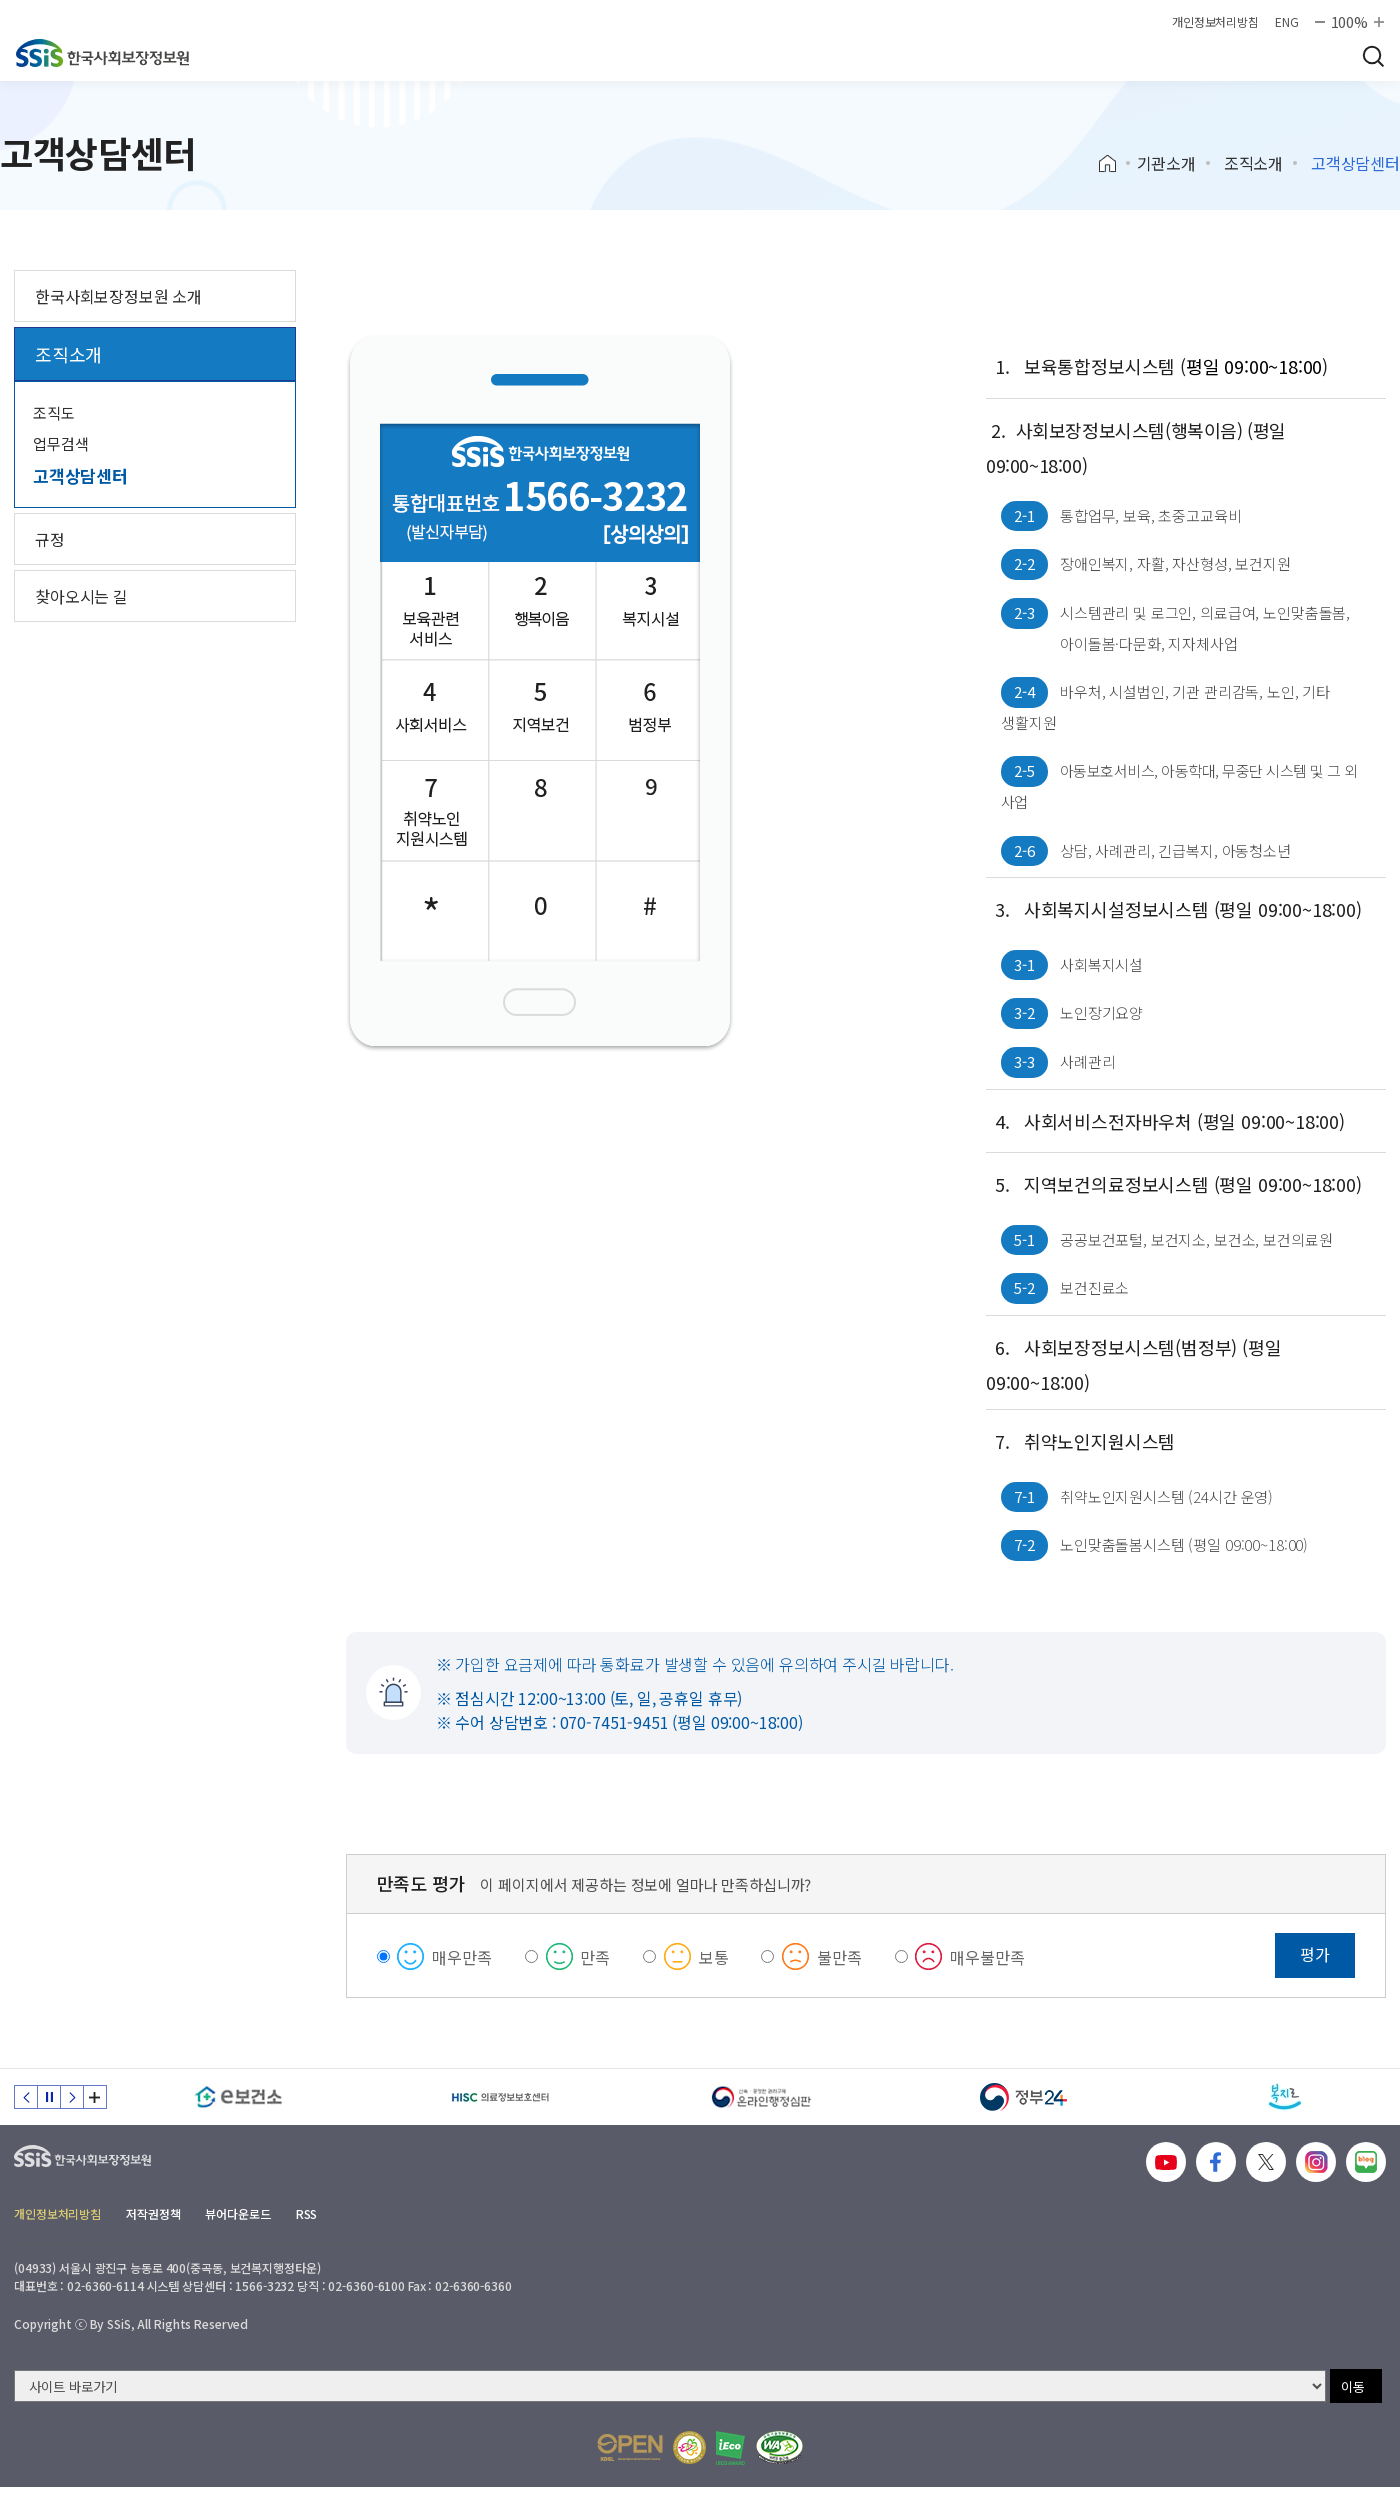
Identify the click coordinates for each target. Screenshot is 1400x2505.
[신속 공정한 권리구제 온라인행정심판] (762, 2097)
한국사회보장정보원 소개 (118, 296)
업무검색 (60, 443)
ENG (1287, 22)
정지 (49, 2097)
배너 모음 (95, 2097)
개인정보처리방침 (1215, 22)
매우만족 (461, 1957)
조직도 (54, 412)
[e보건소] (239, 2097)
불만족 (839, 1957)
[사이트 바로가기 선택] (670, 2386)
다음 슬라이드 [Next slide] (72, 2097)
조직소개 (1253, 163)
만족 (595, 1957)
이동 (1353, 2386)
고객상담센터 (80, 475)
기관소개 (1166, 163)
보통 (714, 1957)
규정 (50, 539)
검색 (1373, 56)
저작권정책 (153, 2213)
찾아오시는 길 (81, 596)
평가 (1315, 1954)
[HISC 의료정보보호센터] (501, 2097)
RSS (307, 2213)
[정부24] (1024, 2097)
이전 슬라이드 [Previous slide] (26, 2097)
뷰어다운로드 (237, 2213)
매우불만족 (987, 1957)
